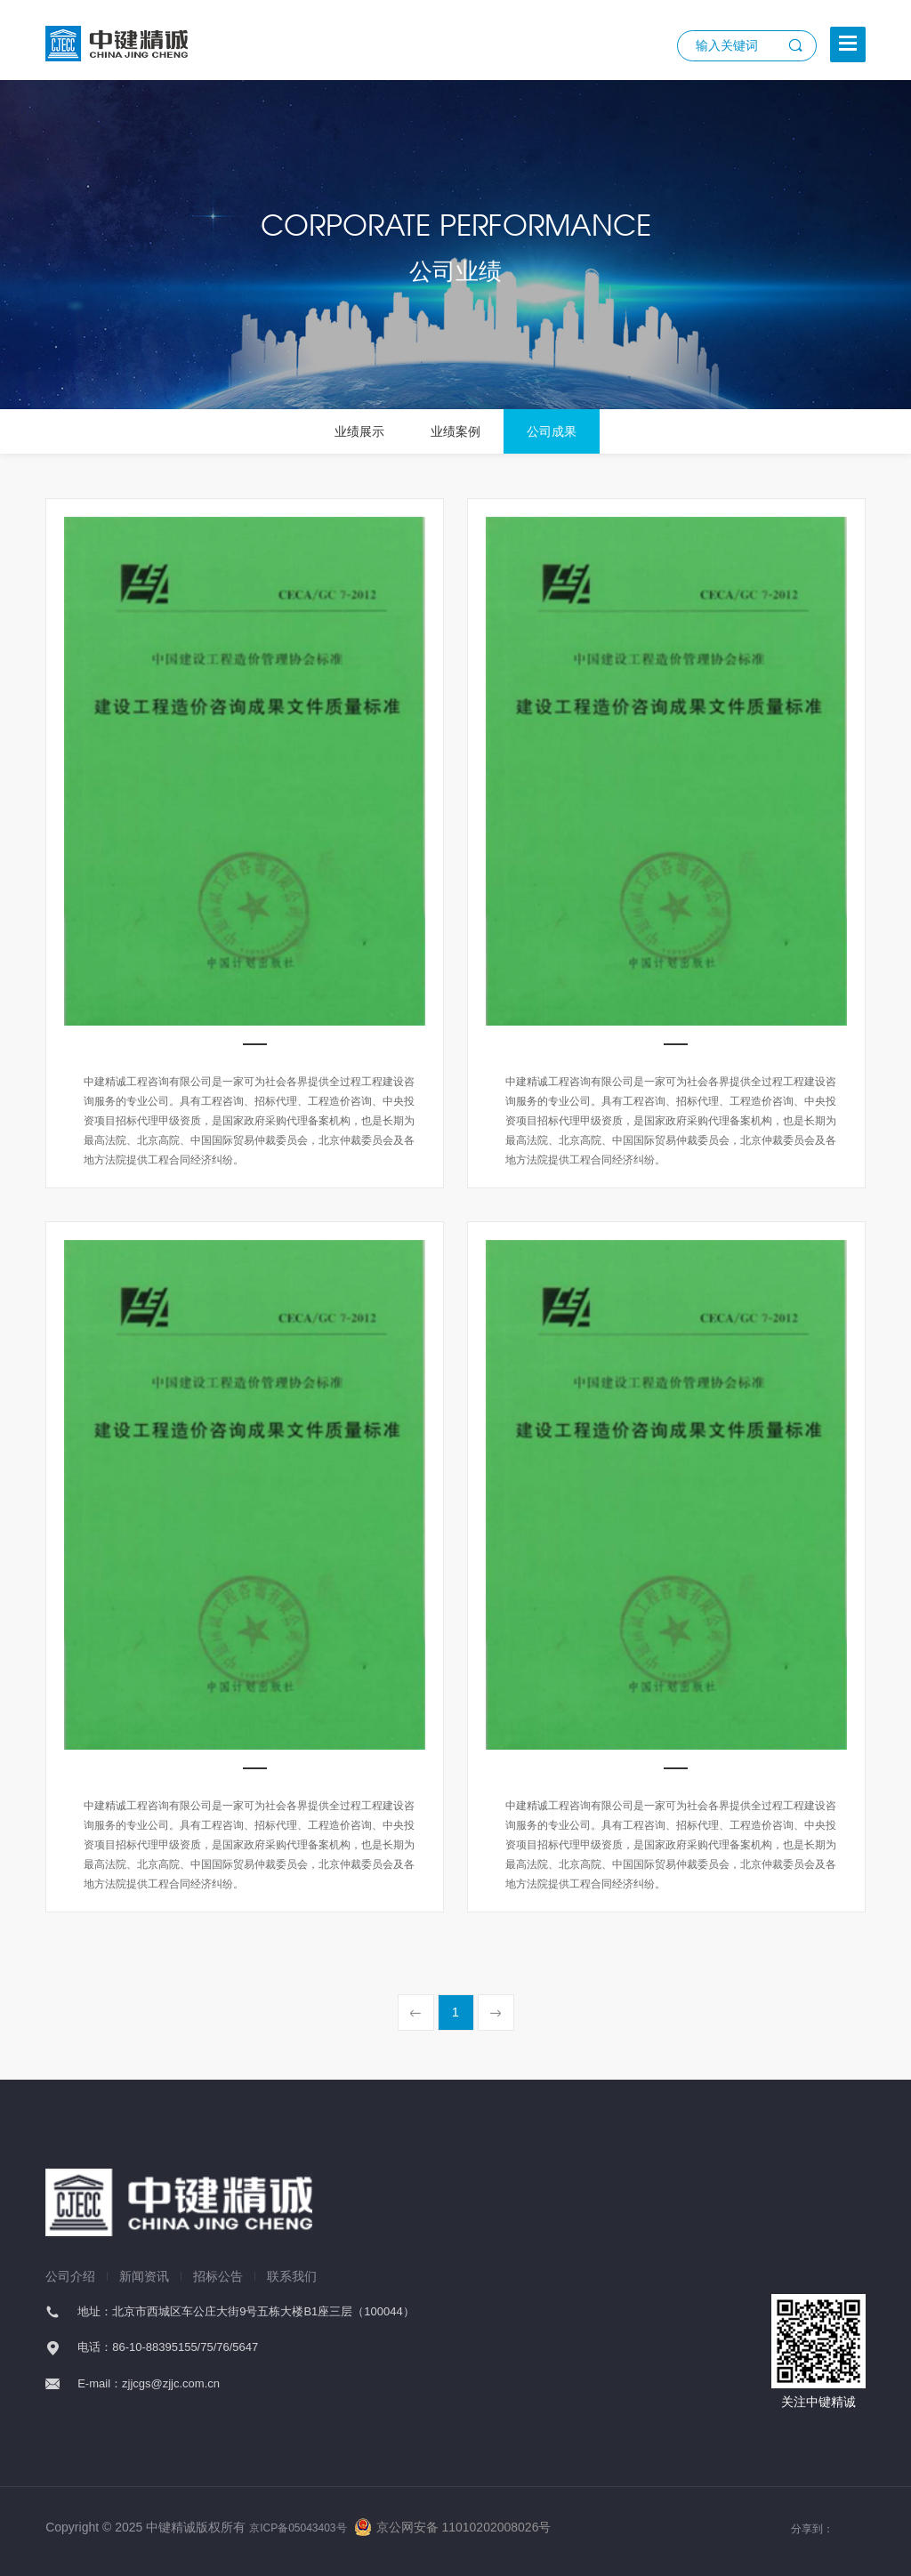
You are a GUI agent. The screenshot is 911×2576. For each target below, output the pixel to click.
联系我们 (292, 2276)
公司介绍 (70, 2276)
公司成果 (551, 431)
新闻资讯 (144, 2276)
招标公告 (218, 2276)
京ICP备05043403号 (297, 2528)
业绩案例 (455, 431)
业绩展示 (359, 431)
